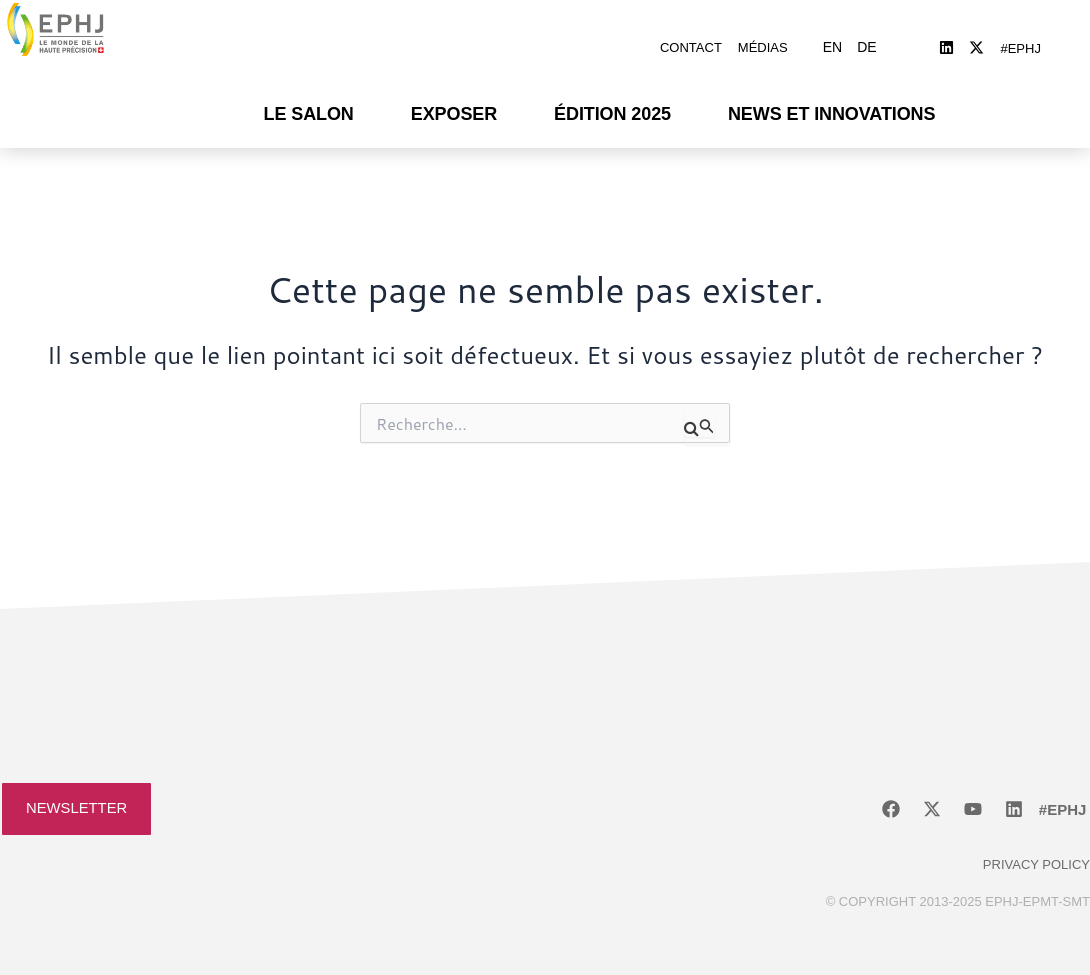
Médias (763, 42)
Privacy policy (1036, 854)
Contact (691, 42)
